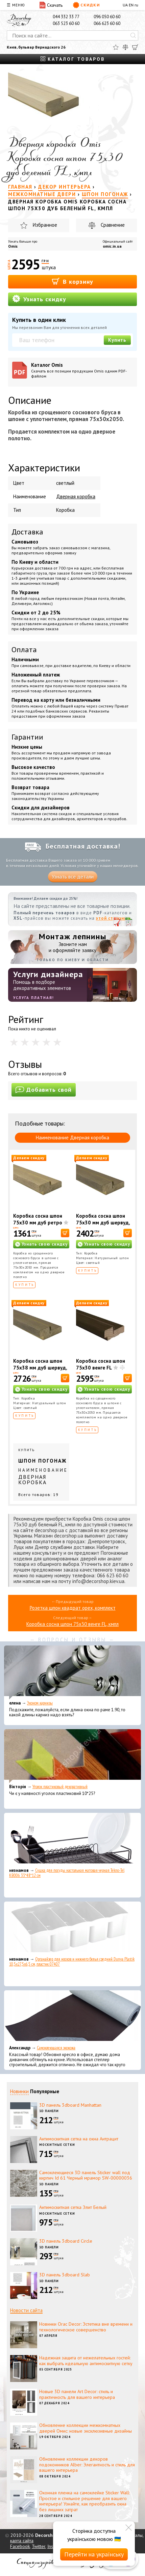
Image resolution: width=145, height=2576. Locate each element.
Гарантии (27, 737)
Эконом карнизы (40, 1703)
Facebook (20, 2546)
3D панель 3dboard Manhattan (70, 2105)
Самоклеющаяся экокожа (56, 2048)
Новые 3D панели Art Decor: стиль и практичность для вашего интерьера (77, 2394)
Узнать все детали (73, 877)
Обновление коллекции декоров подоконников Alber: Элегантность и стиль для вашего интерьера (87, 2464)
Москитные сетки (57, 2144)
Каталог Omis (82, 370)
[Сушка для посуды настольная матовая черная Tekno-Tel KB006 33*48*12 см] (72, 1840)
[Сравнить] (125, 47)
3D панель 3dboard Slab (64, 2275)
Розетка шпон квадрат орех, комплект (73, 1608)
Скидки (86, 5)
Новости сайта (26, 2310)
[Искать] (133, 35)
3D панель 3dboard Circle (65, 2241)
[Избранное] (116, 47)
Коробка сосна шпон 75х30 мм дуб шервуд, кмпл (103, 1222)
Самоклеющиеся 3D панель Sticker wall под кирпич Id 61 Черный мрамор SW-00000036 (85, 2175)
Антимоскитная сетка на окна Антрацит (78, 2139)
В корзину (72, 281)
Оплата (24, 649)
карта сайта (21, 2541)
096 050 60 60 (107, 17)
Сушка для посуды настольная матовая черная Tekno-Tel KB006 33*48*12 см (66, 1872)
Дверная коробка (75, 496)
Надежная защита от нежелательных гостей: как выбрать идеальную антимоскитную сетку (85, 2360)
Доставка (27, 531)
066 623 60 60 (107, 23)
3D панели (49, 2111)
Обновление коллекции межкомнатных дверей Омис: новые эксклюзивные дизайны (85, 2428)
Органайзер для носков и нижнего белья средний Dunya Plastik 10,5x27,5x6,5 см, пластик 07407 (72, 1961)
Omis (13, 246)
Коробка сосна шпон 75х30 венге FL (100, 1364)
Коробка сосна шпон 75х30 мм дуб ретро (37, 1219)
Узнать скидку (39, 299)
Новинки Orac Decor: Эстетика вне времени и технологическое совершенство (85, 2327)
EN (131, 4)
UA (125, 4)
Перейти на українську (94, 2554)
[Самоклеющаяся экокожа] (72, 2017)
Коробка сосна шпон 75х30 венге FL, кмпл (72, 1624)
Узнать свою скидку (45, 1244)
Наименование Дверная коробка (72, 1137)
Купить (117, 340)
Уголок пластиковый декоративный (60, 1787)
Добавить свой (44, 1089)
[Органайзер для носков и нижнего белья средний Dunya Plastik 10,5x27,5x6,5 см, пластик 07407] (72, 1929)
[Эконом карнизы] (72, 1672)
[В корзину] (65, 1233)
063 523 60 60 (66, 23)
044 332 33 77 (66, 17)
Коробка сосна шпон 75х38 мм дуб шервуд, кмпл (40, 1368)
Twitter (38, 2546)
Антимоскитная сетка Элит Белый (72, 2207)
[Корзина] (135, 47)
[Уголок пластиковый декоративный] (72, 1756)
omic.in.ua (112, 246)
